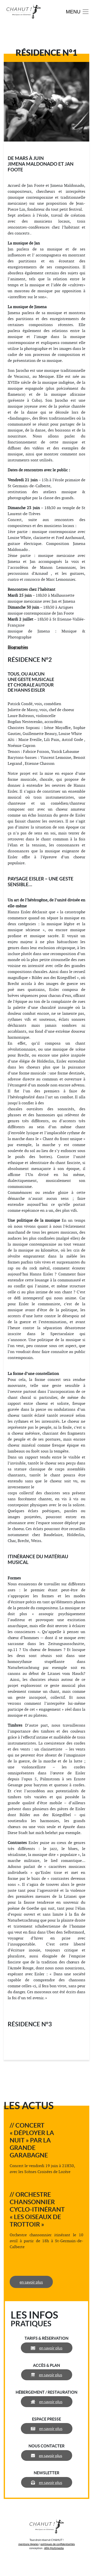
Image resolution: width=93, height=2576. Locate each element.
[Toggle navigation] (77, 11)
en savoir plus (31, 2282)
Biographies (18, 647)
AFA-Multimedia (54, 2548)
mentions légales (28, 2544)
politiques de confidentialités (57, 2544)
